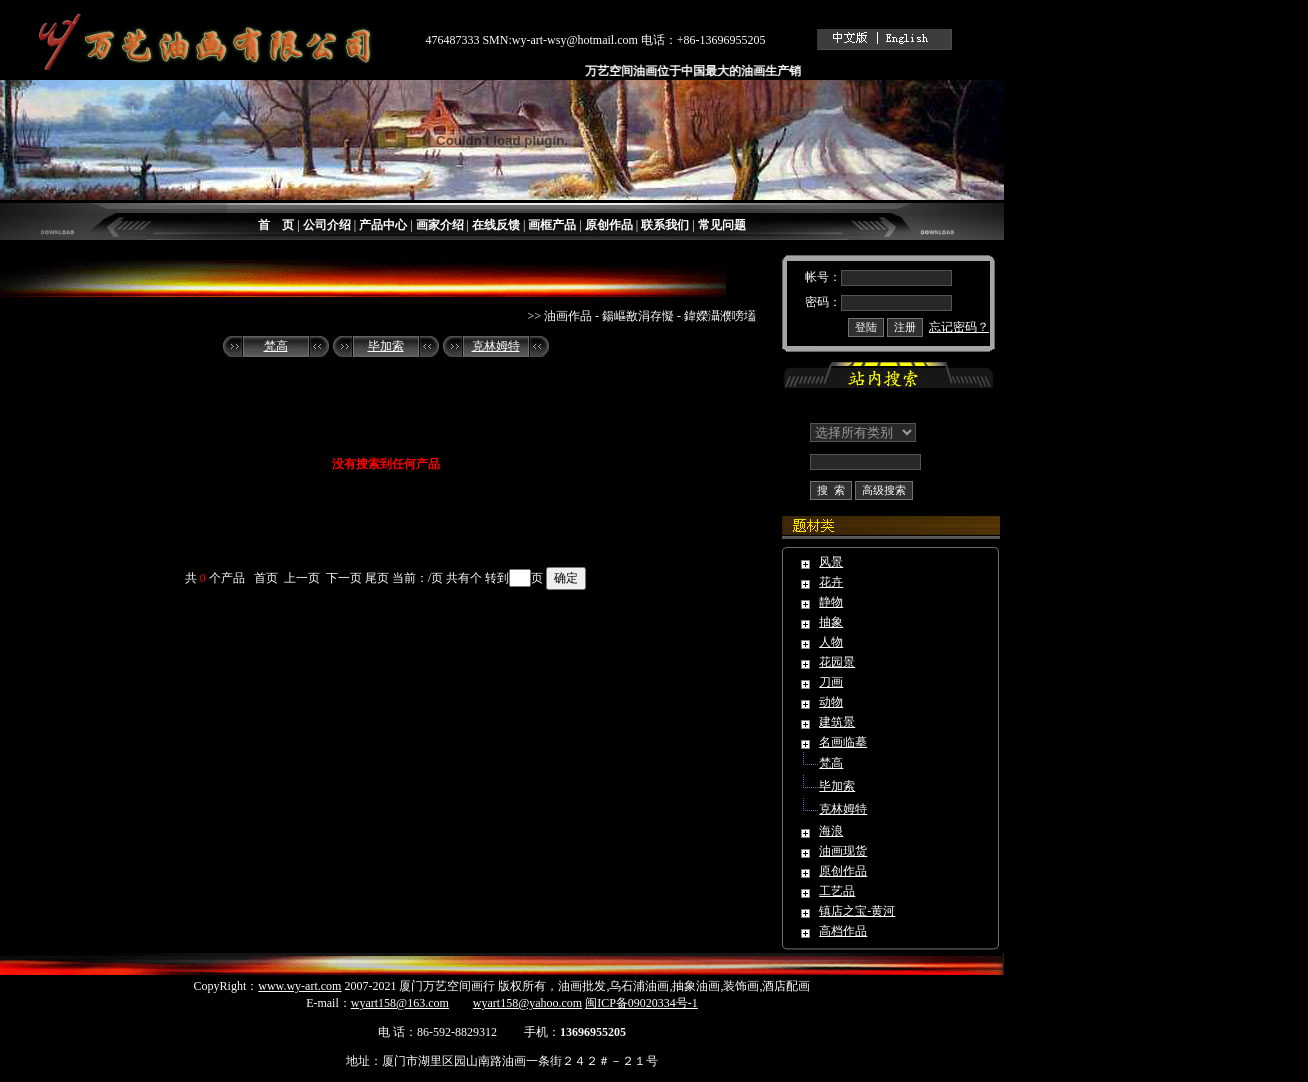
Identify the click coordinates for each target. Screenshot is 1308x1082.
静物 (831, 602)
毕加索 (386, 346)
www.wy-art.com (299, 986)
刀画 (831, 682)
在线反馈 (496, 225)
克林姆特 (496, 346)
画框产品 (552, 225)
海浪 (831, 831)
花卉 (831, 582)
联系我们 (665, 225)
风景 (831, 562)
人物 (831, 642)
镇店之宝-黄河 (857, 911)
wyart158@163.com (400, 1003)
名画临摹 (843, 742)
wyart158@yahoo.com (527, 1003)
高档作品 (843, 931)
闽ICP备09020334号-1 (641, 1003)
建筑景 (837, 722)
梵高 (276, 346)
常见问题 (722, 225)
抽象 (831, 622)
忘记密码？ (959, 327)
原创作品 (609, 225)
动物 (831, 702)
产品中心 (383, 225)
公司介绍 (327, 225)
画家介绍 (440, 225)
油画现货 (843, 851)
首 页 (276, 225)
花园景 (837, 662)
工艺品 (837, 891)
